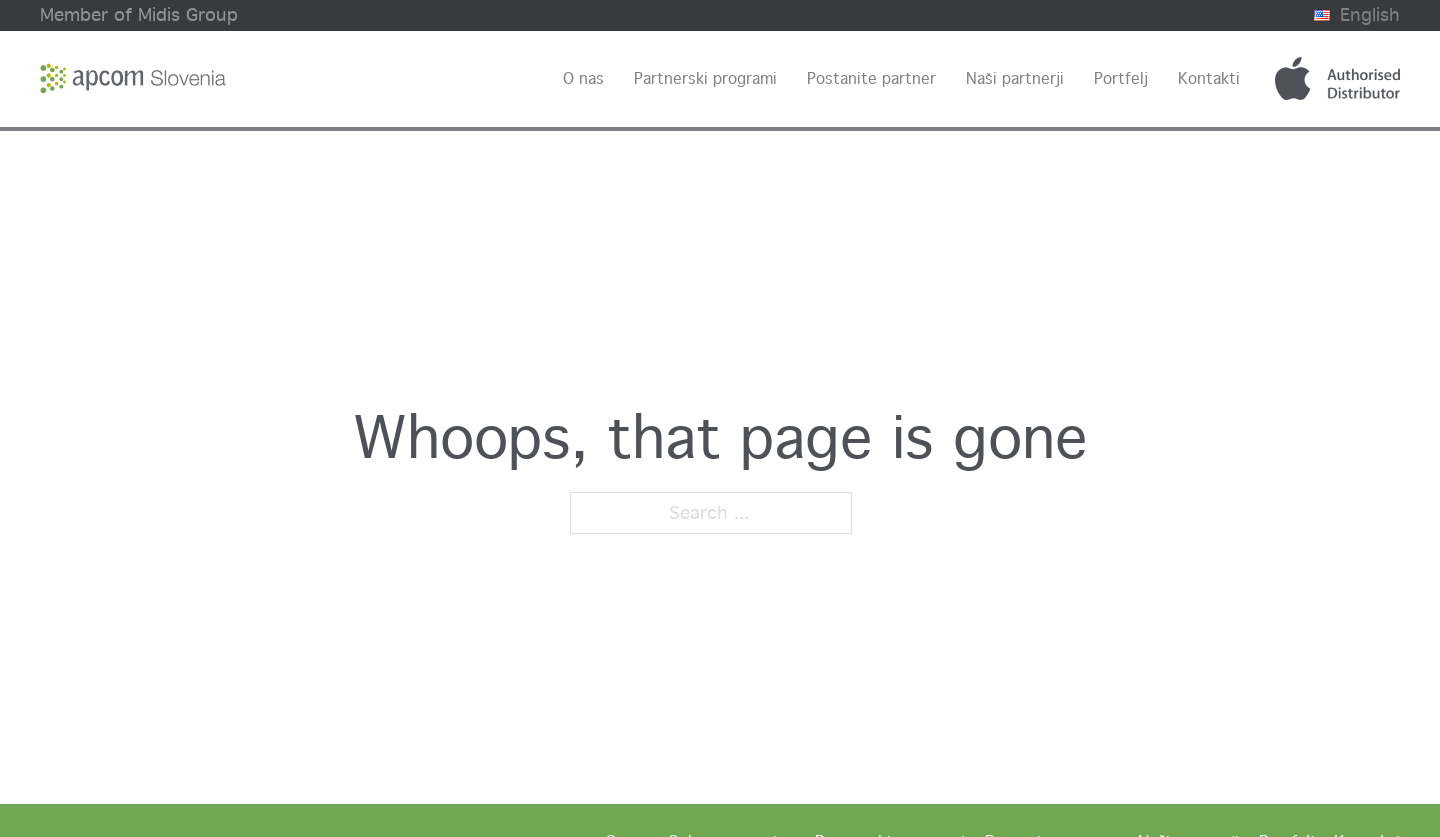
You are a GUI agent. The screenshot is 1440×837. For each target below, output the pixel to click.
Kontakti (1209, 78)
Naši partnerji (1015, 78)
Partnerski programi (705, 78)
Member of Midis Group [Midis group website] (139, 14)
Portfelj (1121, 78)
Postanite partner (871, 78)
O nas (583, 78)
